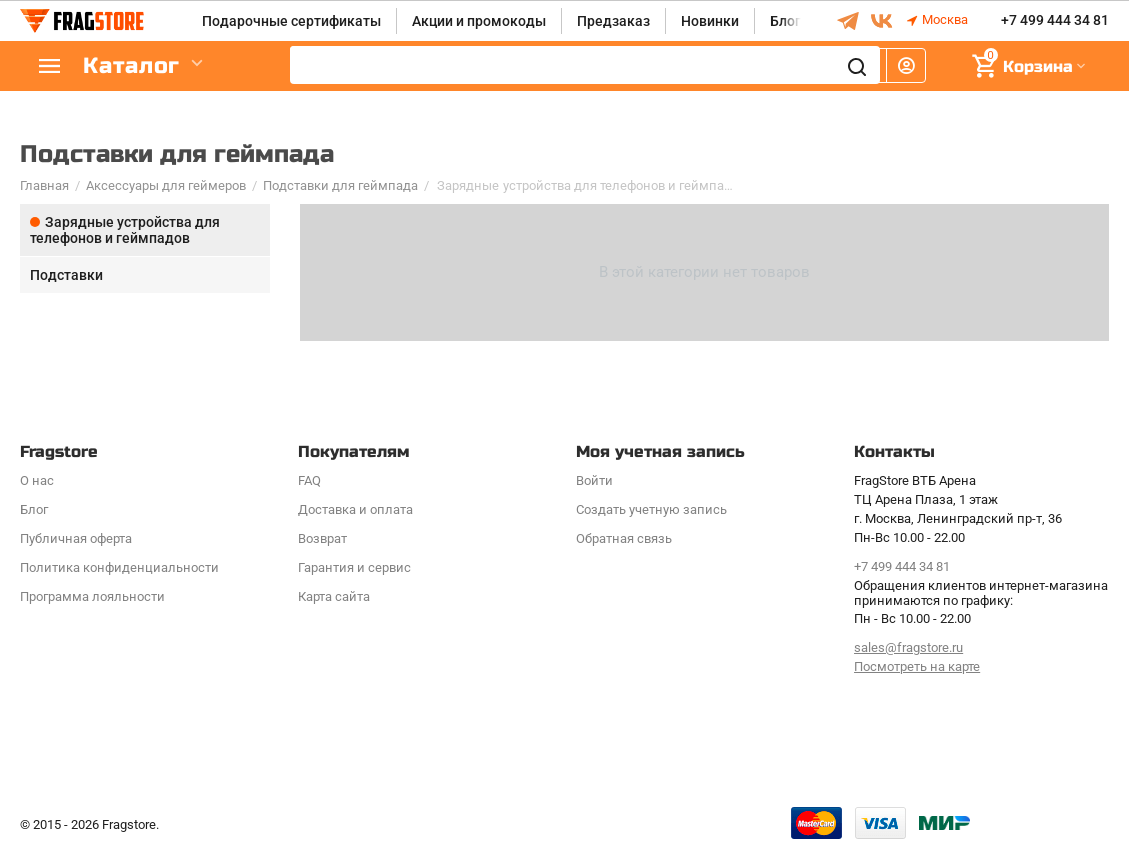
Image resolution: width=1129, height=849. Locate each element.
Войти (594, 480)
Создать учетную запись (651, 509)
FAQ (309, 480)
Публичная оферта (76, 538)
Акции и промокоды (479, 21)
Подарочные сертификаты (291, 21)
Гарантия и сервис (354, 567)
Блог (785, 21)
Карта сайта (334, 596)
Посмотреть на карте (917, 666)
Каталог (140, 66)
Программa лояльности (92, 596)
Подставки (66, 275)
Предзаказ (613, 21)
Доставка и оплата (355, 509)
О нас (37, 480)
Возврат (322, 538)
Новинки (710, 21)
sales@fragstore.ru (908, 647)
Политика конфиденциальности (119, 567)
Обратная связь (624, 538)
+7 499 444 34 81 (1055, 21)
